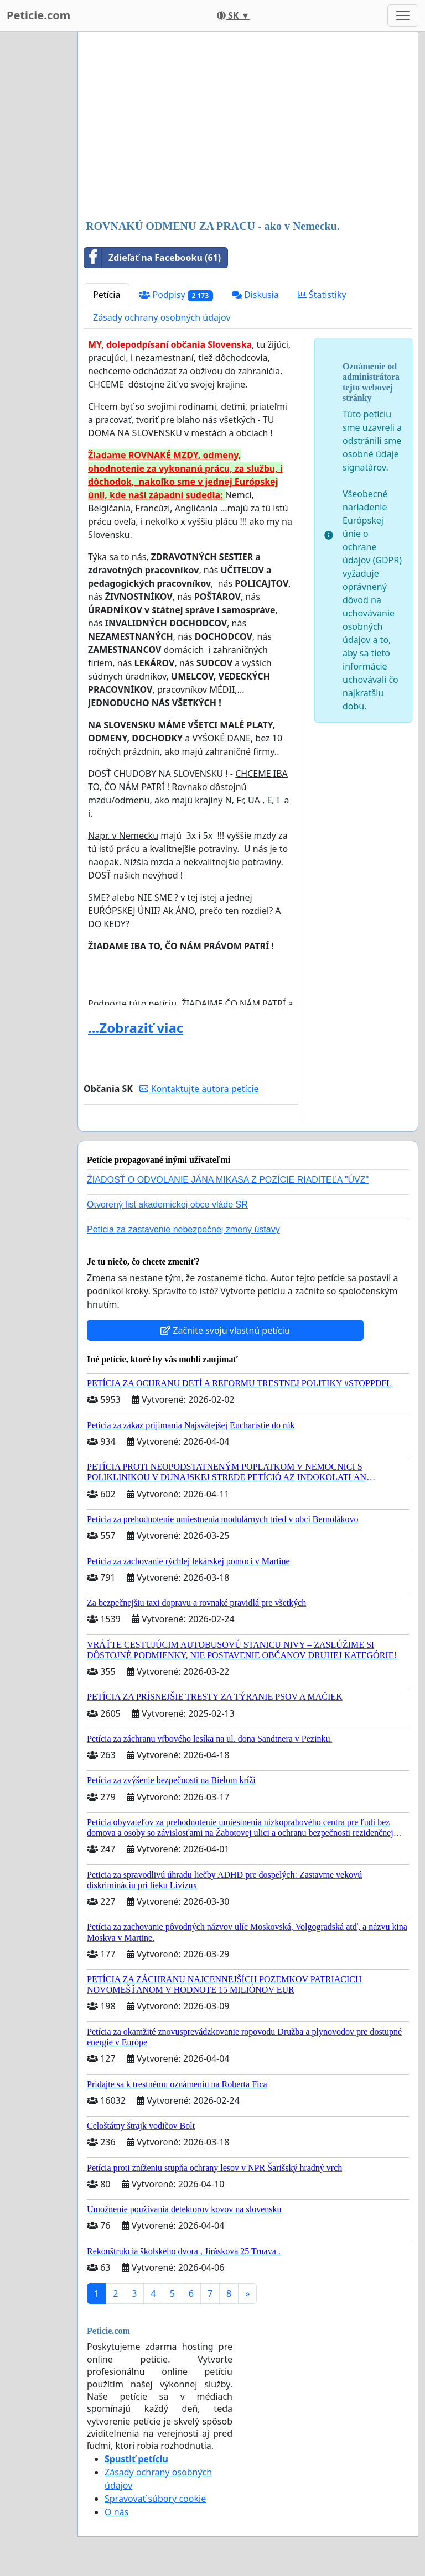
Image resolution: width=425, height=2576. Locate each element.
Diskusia (255, 295)
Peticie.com (38, 15)
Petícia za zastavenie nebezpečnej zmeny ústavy (183, 1229)
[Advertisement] (248, 126)
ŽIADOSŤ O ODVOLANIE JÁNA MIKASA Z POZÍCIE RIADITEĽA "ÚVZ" (228, 1179)
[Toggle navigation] (402, 15)
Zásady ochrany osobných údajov (162, 317)
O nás (116, 2512)
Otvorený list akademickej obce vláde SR (167, 1204)
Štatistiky (322, 295)
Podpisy (175, 295)
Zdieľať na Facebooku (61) (152, 258)
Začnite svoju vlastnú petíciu (225, 1330)
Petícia (106, 295)
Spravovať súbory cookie (155, 2499)
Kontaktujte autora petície (198, 1089)
